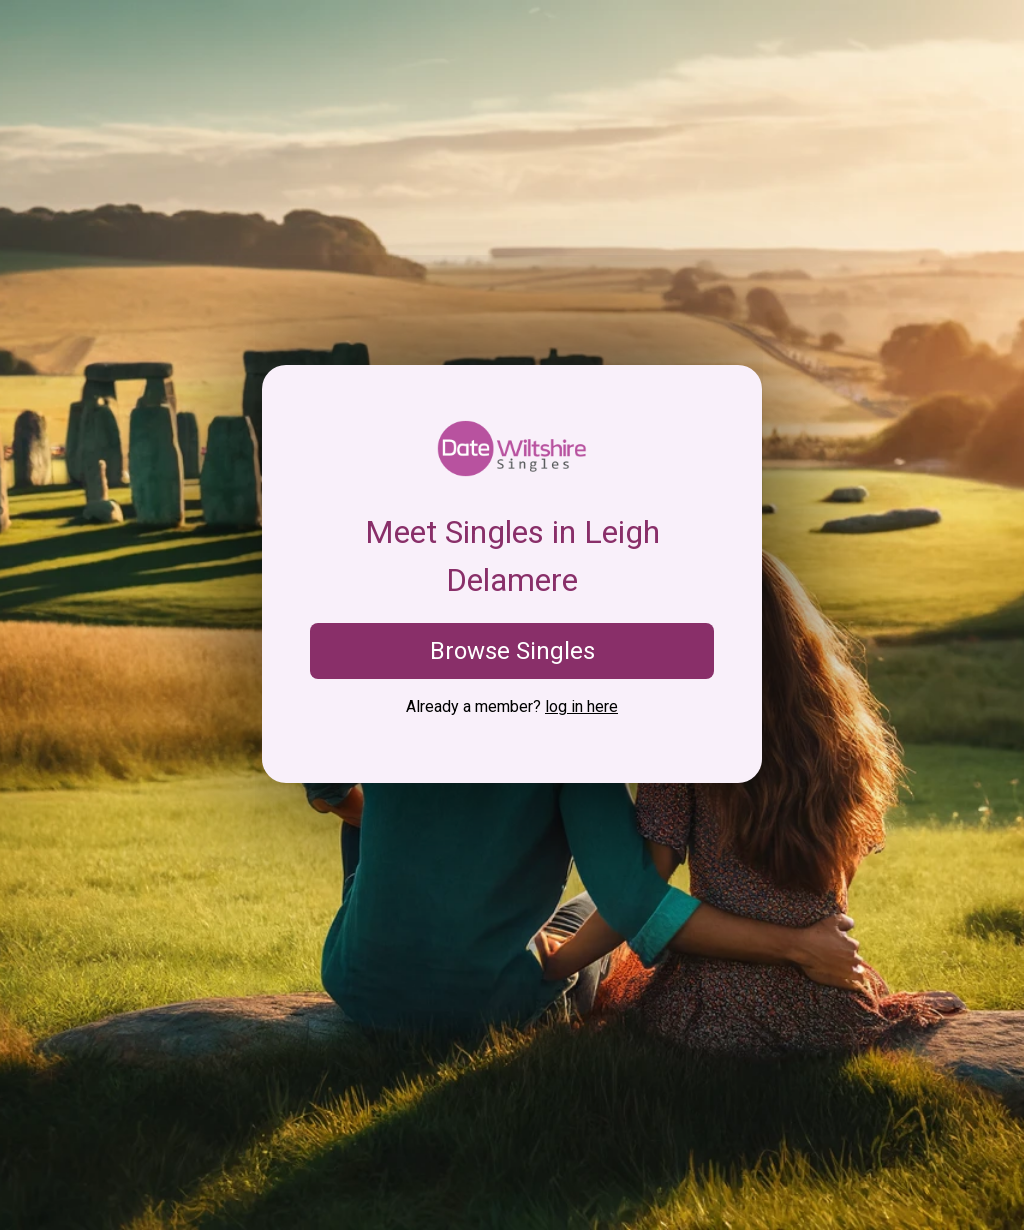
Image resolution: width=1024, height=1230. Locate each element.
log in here (581, 706)
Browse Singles (512, 651)
